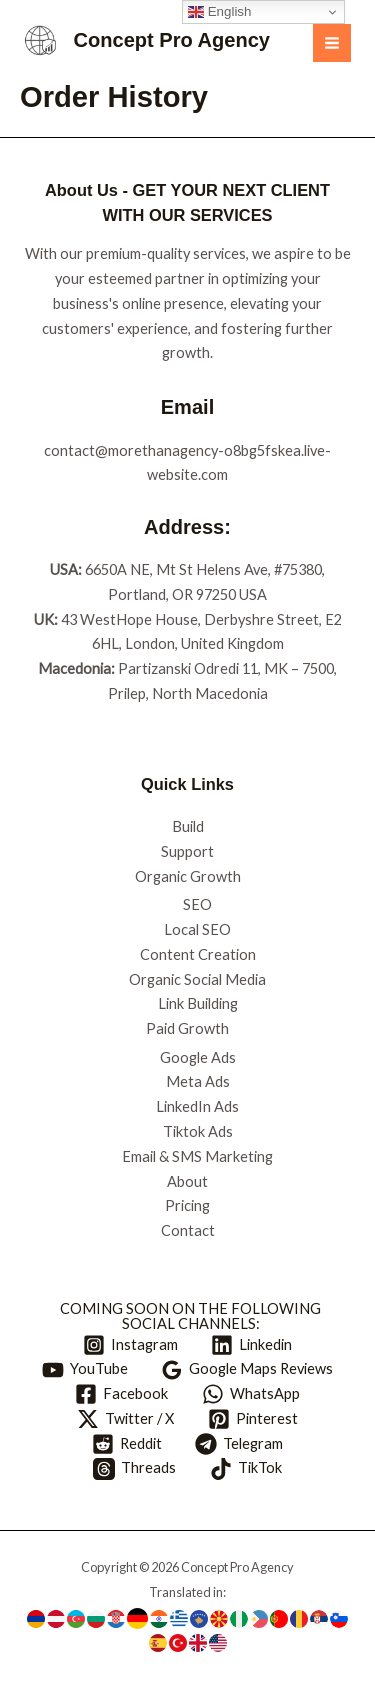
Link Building (198, 1003)
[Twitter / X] (125, 1419)
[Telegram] (240, 1444)
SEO (197, 904)
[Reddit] (127, 1444)
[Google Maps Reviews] (248, 1370)
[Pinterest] (253, 1419)
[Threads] (134, 1469)
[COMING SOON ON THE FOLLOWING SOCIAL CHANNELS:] (187, 1316)
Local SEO (197, 929)
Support (187, 851)
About (187, 1181)
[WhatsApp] (251, 1394)
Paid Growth (187, 1028)
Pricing (187, 1205)
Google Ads (198, 1057)
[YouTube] (85, 1370)
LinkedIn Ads (197, 1106)
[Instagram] (130, 1345)
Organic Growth (188, 876)
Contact (188, 1230)
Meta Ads (198, 1081)
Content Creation (198, 954)
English (219, 12)
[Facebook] (121, 1394)
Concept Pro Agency (172, 40)
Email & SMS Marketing (197, 1156)
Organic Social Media (197, 979)
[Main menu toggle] (332, 43)
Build (188, 826)
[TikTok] (246, 1469)
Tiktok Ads (198, 1131)
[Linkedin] (252, 1345)
